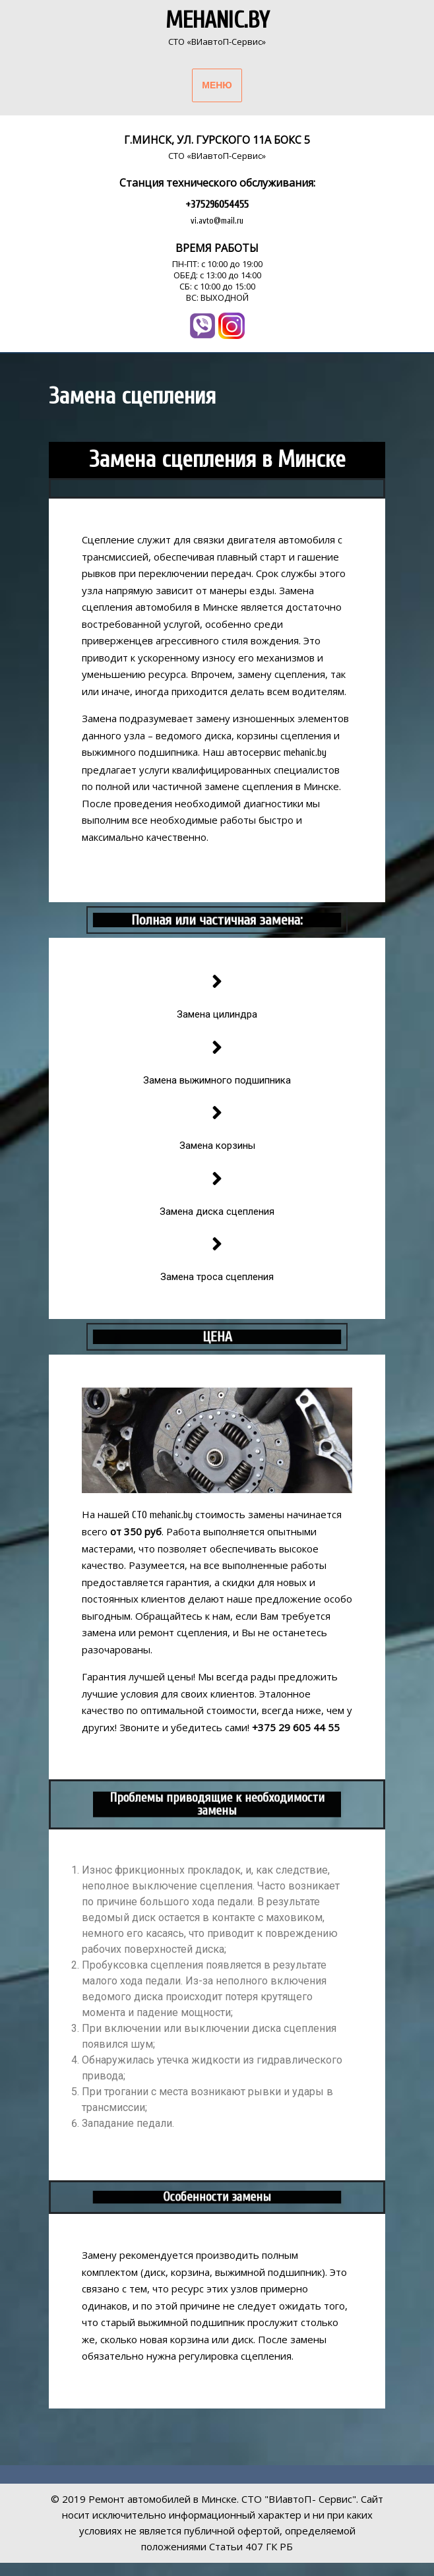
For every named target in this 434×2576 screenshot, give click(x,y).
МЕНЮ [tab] (217, 85)
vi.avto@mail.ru (217, 221)
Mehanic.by (217, 20)
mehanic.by (305, 752)
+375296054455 (217, 204)
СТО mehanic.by (162, 1515)
